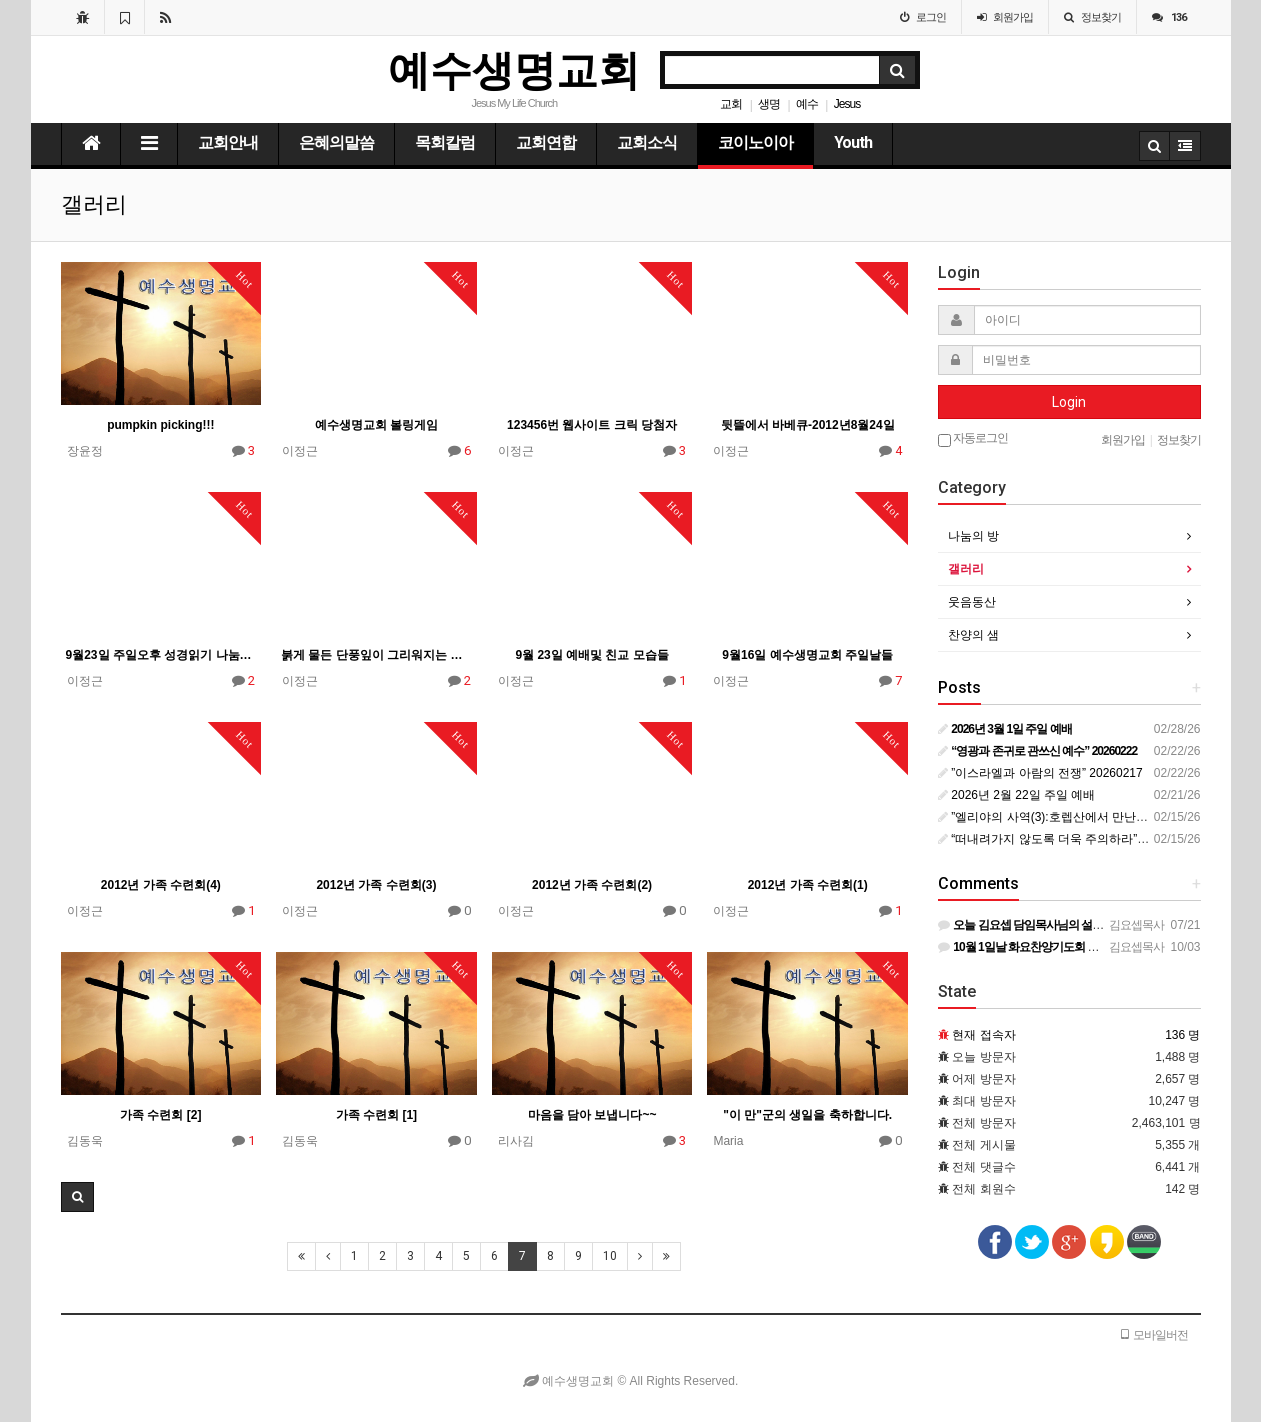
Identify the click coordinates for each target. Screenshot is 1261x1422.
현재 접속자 (983, 1035)
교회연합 (546, 142)
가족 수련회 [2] (160, 1115)
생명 (769, 104)
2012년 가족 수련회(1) (808, 885)
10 (610, 1256)
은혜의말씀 (336, 142)
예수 (807, 104)
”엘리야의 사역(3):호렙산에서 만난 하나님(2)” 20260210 (1094, 817)
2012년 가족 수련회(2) (592, 885)
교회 (731, 104)
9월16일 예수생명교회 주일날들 (807, 655)
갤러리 (966, 569)
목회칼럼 (445, 142)
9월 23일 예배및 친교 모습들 (591, 655)
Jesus (847, 104)
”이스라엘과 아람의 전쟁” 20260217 (1040, 773)
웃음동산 (972, 602)
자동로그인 (973, 439)
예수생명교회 (514, 70)
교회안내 (228, 142)
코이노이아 (755, 142)
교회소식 (647, 142)
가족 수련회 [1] (376, 1115)
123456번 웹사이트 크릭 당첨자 (592, 425)
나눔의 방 (973, 536)
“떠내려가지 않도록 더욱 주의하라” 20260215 (1066, 839)
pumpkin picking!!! (160, 425)
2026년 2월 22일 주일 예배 (1016, 795)
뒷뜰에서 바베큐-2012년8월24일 (808, 425)
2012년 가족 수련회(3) (376, 885)
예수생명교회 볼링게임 (376, 425)
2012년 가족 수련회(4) (161, 885)
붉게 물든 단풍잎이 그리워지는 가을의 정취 (376, 655)
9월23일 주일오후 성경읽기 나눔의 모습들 (161, 655)
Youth (853, 142)
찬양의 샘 (973, 635)
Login (1069, 402)
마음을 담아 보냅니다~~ (592, 1115)
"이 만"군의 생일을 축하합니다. (807, 1115)
